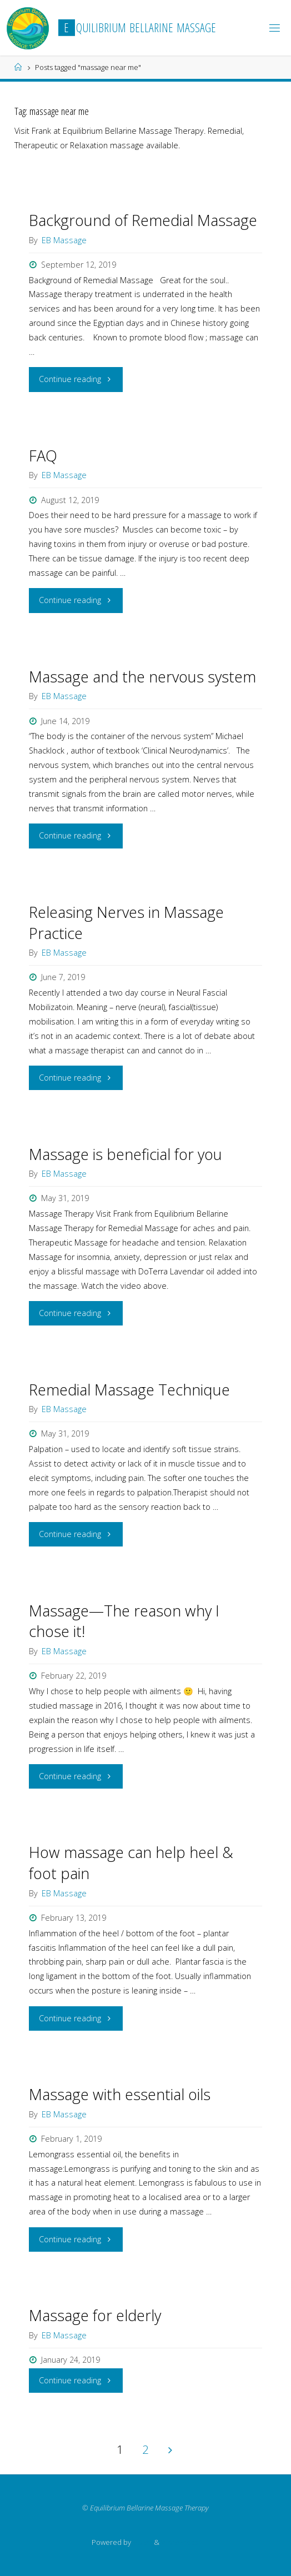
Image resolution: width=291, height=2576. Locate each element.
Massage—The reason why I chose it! (124, 1621)
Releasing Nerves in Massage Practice (126, 922)
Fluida (141, 2542)
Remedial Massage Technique (129, 1389)
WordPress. (180, 2542)
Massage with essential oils (119, 2094)
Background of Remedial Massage (143, 220)
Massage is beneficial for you (125, 1154)
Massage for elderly (95, 2315)
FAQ (43, 455)
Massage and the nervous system (142, 676)
